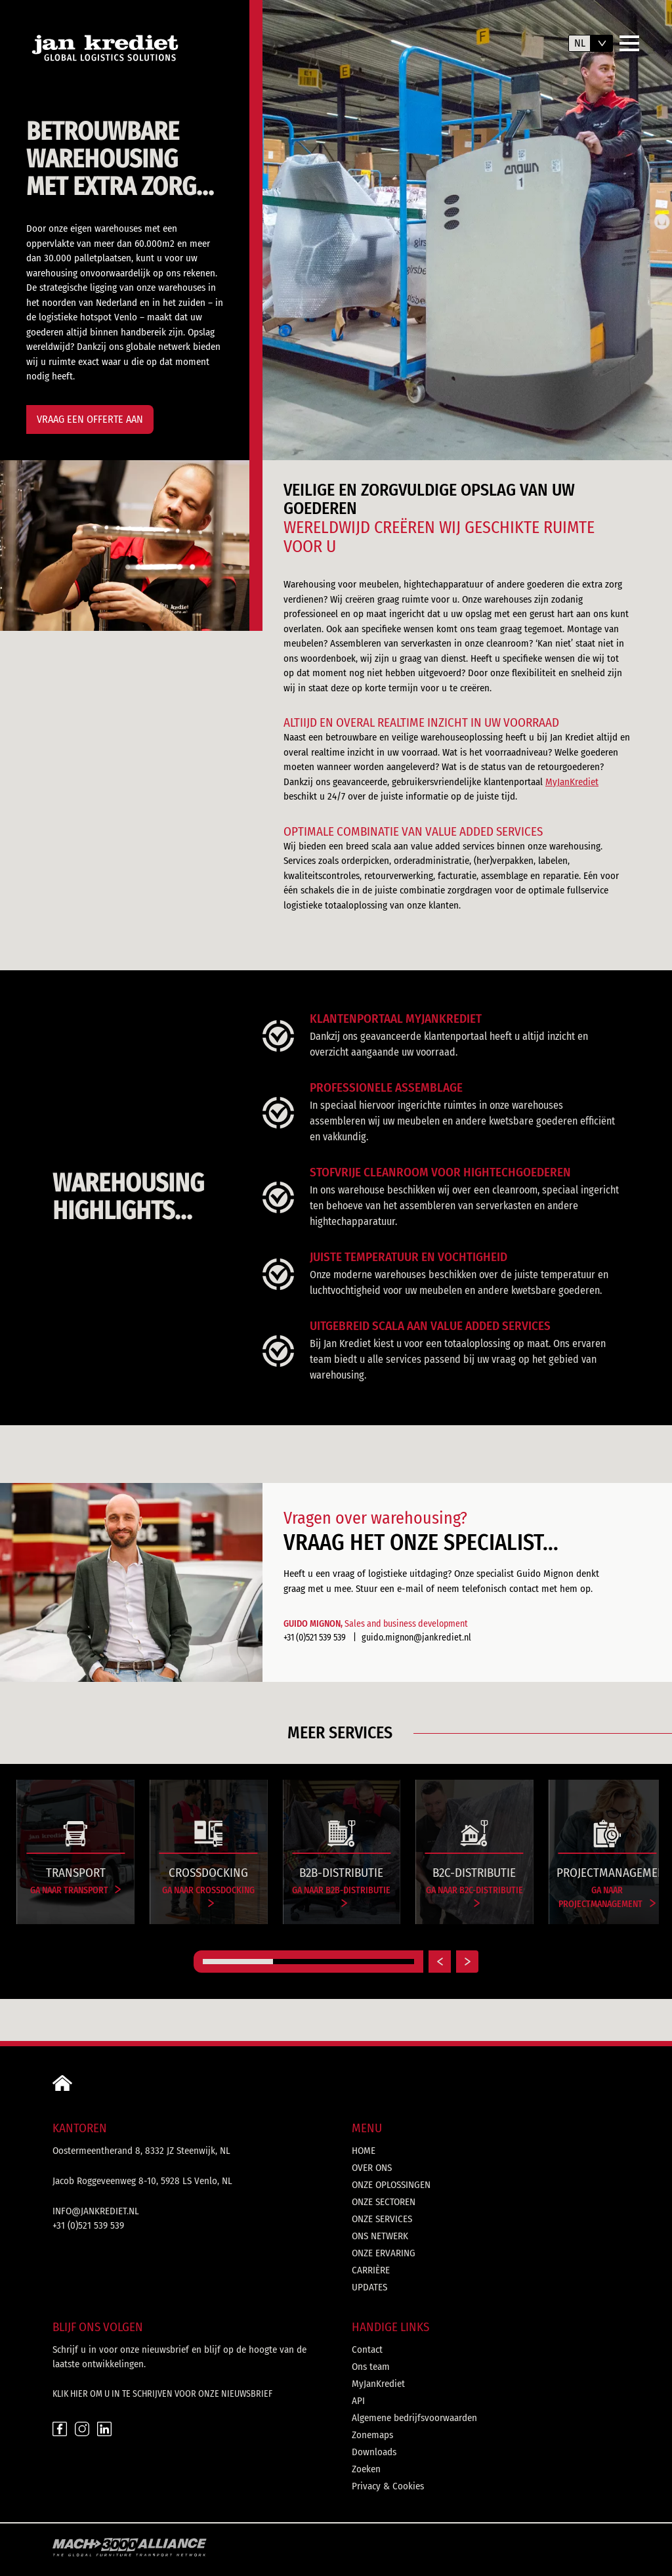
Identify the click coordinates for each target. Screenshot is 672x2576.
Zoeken (366, 2469)
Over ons (372, 2168)
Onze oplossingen (391, 2185)
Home (363, 2151)
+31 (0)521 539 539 (315, 1637)
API (358, 2401)
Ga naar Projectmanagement (607, 1897)
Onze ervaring (383, 2253)
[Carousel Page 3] (379, 1961)
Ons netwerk (380, 2236)
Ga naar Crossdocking (208, 1896)
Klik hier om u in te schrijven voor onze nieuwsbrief (162, 2393)
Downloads (374, 2452)
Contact (367, 2349)
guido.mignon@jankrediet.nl (416, 1637)
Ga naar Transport (75, 1890)
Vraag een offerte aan (90, 419)
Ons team (371, 2366)
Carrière (371, 2270)
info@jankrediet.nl (95, 2211)
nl (579, 43)
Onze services (382, 2219)
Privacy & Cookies (388, 2486)
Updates (369, 2287)
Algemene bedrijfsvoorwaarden (414, 2418)
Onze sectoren (383, 2202)
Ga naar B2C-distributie (474, 1896)
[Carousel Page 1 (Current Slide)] (238, 1961)
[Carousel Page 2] (308, 1961)
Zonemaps (372, 2435)
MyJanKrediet (571, 782)
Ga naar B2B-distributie (341, 1896)
